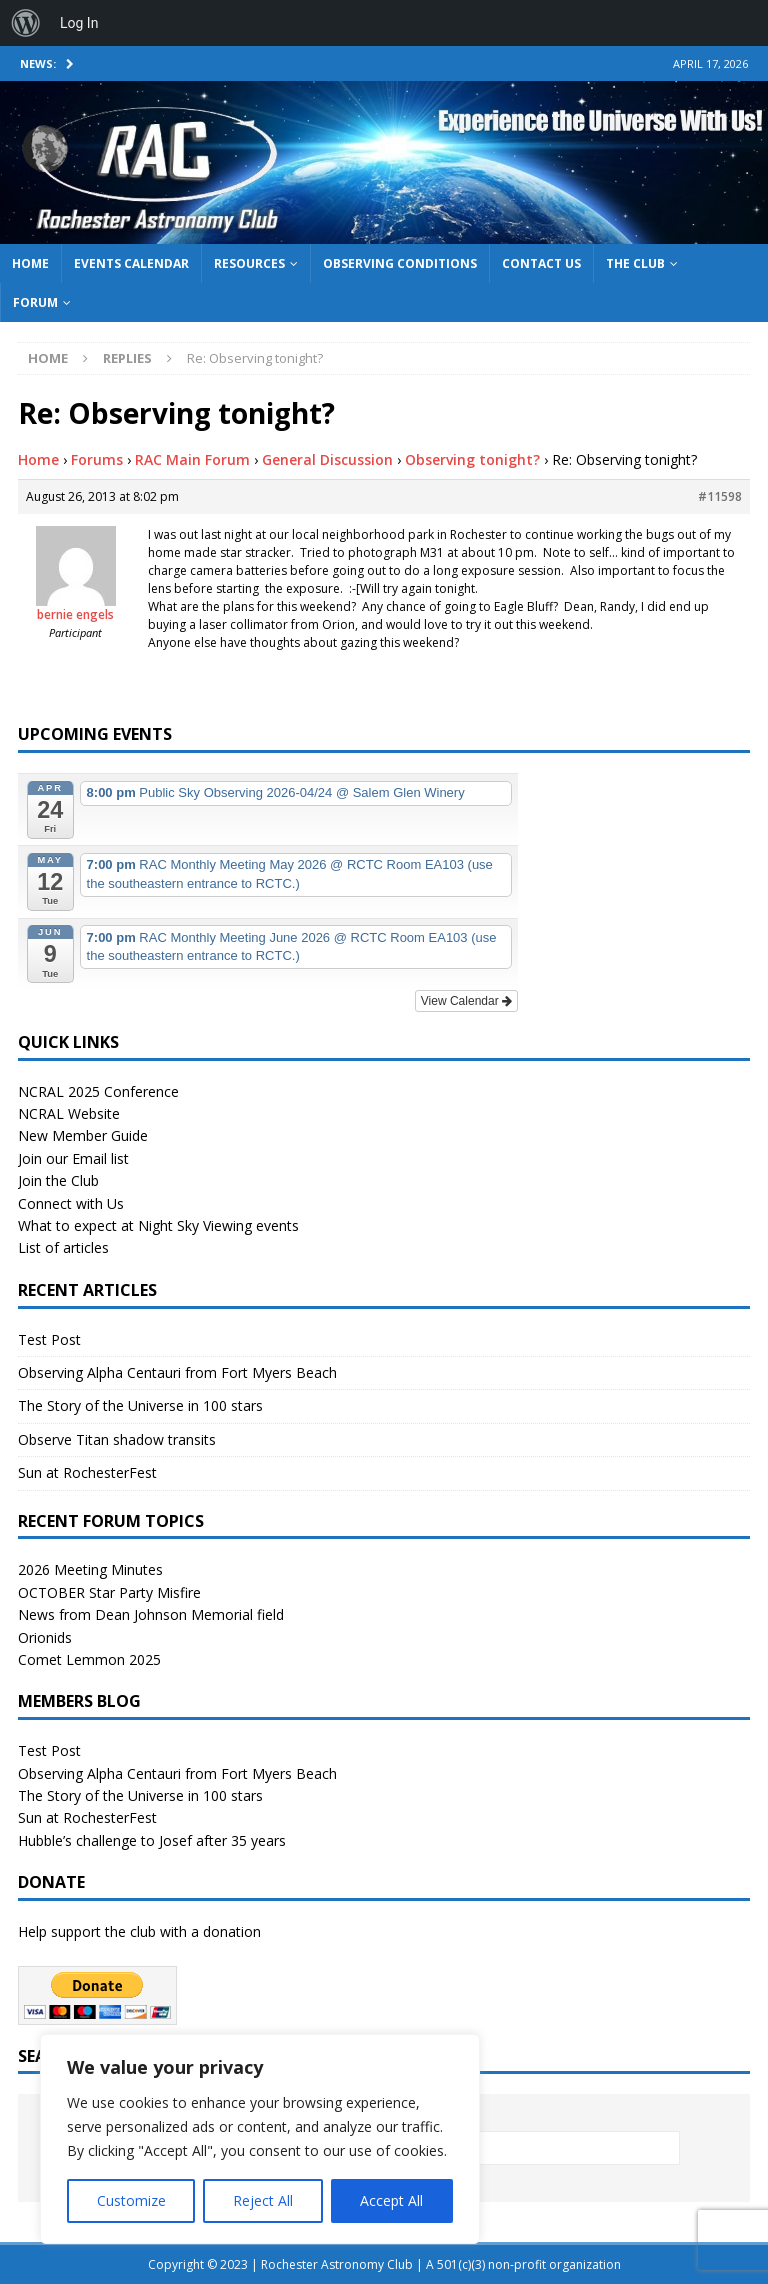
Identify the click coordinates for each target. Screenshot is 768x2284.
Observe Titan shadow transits (117, 1439)
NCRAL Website (69, 1113)
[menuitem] (26, 23)
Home (30, 263)
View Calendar (466, 1001)
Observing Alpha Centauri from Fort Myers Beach (177, 1372)
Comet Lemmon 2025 (89, 1659)
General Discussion (327, 459)
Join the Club (58, 1180)
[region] (260, 2139)
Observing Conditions (400, 263)
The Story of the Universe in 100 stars (140, 1405)
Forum (35, 302)
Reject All (263, 2200)
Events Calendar (131, 263)
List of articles (63, 1247)
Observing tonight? (472, 459)
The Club (635, 263)
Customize (131, 2200)
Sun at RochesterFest (87, 1472)
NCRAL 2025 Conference (98, 1091)
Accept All (391, 2200)
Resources (249, 263)
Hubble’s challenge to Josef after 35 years (152, 1840)
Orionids (45, 1637)
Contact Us (541, 263)
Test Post (49, 1339)
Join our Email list (73, 1158)
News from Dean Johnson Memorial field (151, 1614)
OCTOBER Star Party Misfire (109, 1592)
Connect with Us (71, 1203)
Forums (97, 459)
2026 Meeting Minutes (90, 1569)
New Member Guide (83, 1135)
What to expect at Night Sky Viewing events (158, 1225)
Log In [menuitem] (79, 23)
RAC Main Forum (192, 459)
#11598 (720, 496)
